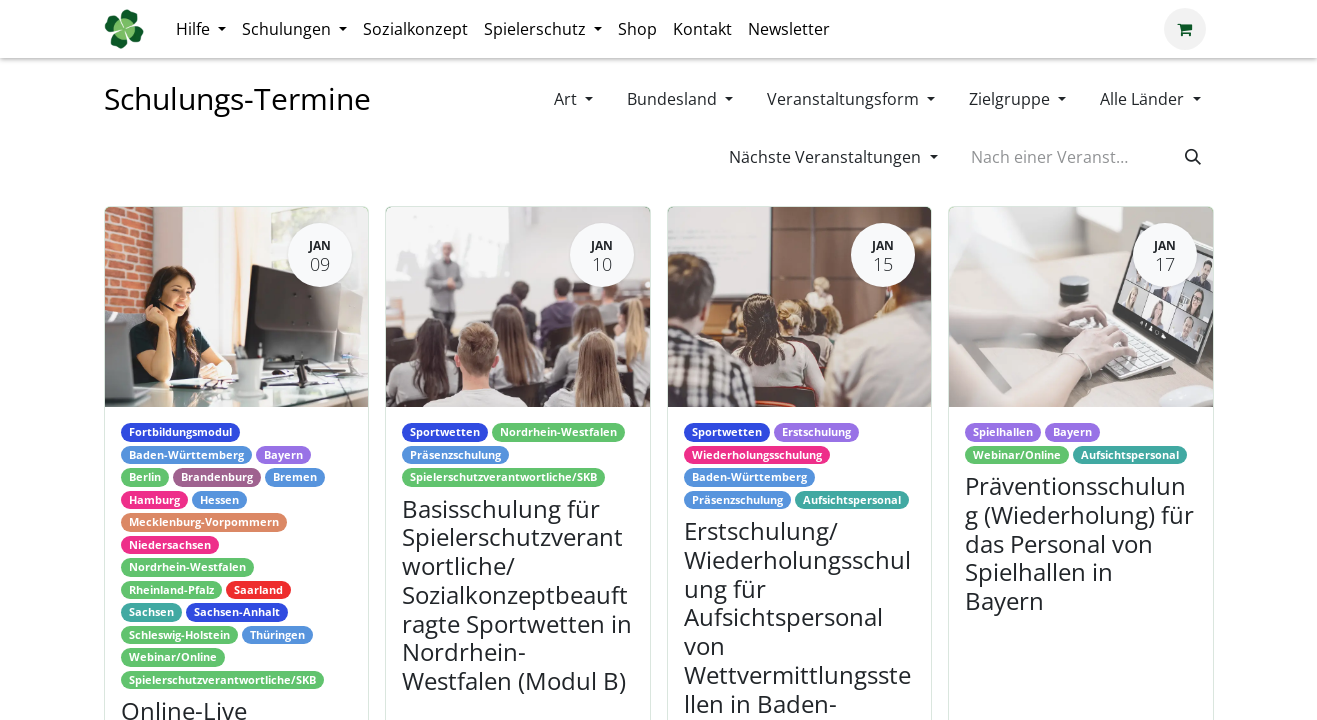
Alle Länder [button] (1144, 99)
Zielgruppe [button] (1011, 99)
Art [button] (567, 99)
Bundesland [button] (674, 99)
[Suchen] (1193, 157)
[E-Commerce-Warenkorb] (1185, 29)
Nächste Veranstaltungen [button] (827, 157)
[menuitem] (201, 29)
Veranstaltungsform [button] (845, 99)
